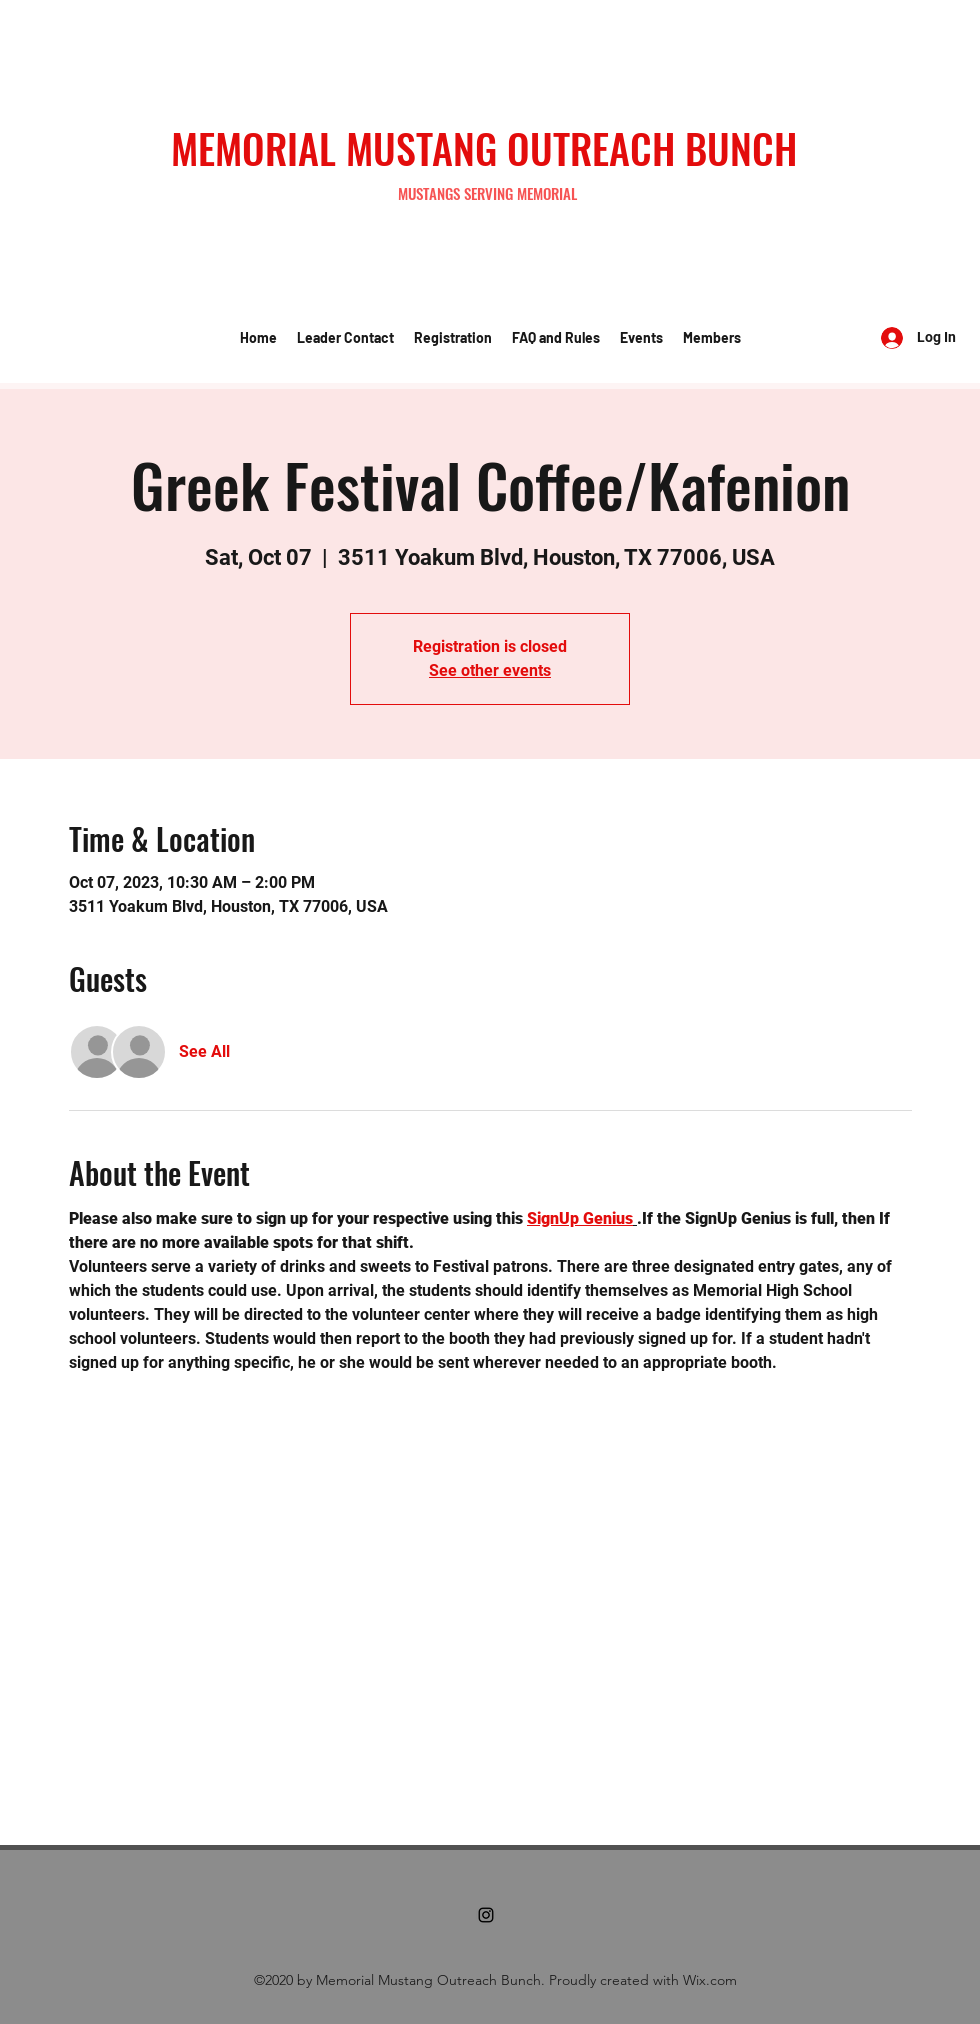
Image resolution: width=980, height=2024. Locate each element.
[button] (345, 338)
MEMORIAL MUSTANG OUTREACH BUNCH (484, 148)
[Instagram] (486, 1915)
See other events (490, 670)
